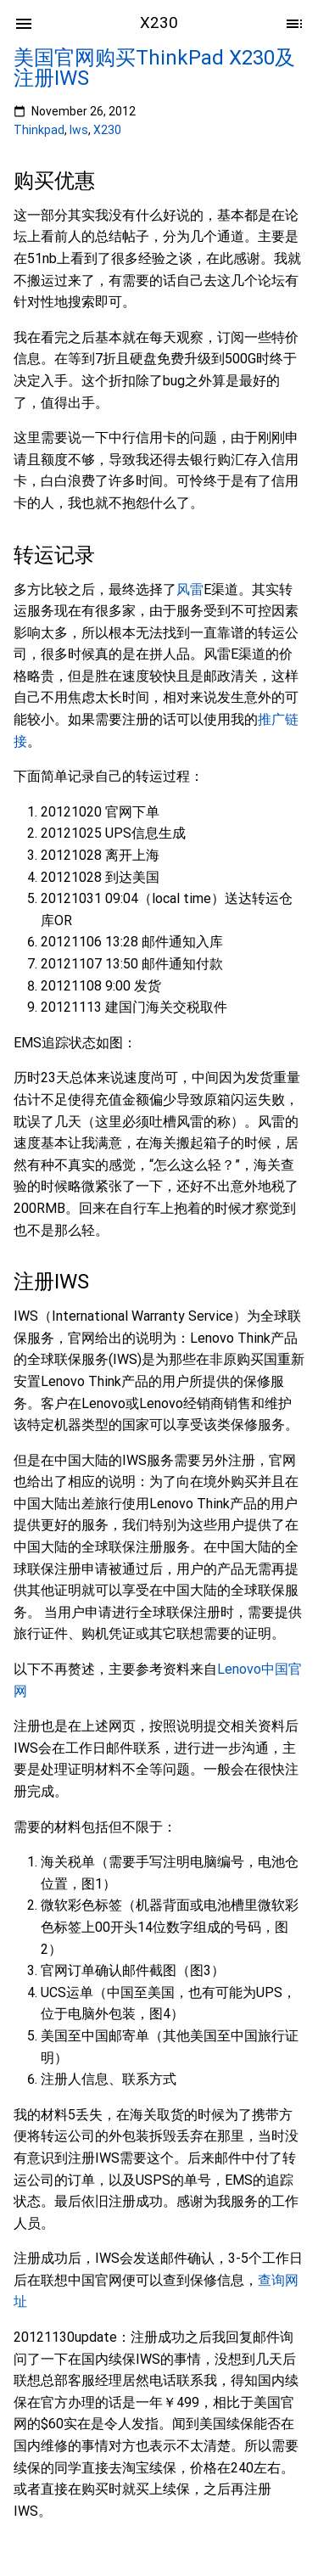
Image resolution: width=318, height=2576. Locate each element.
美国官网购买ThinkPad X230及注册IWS (154, 68)
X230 (107, 130)
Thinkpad (39, 130)
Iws (79, 130)
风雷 (190, 589)
